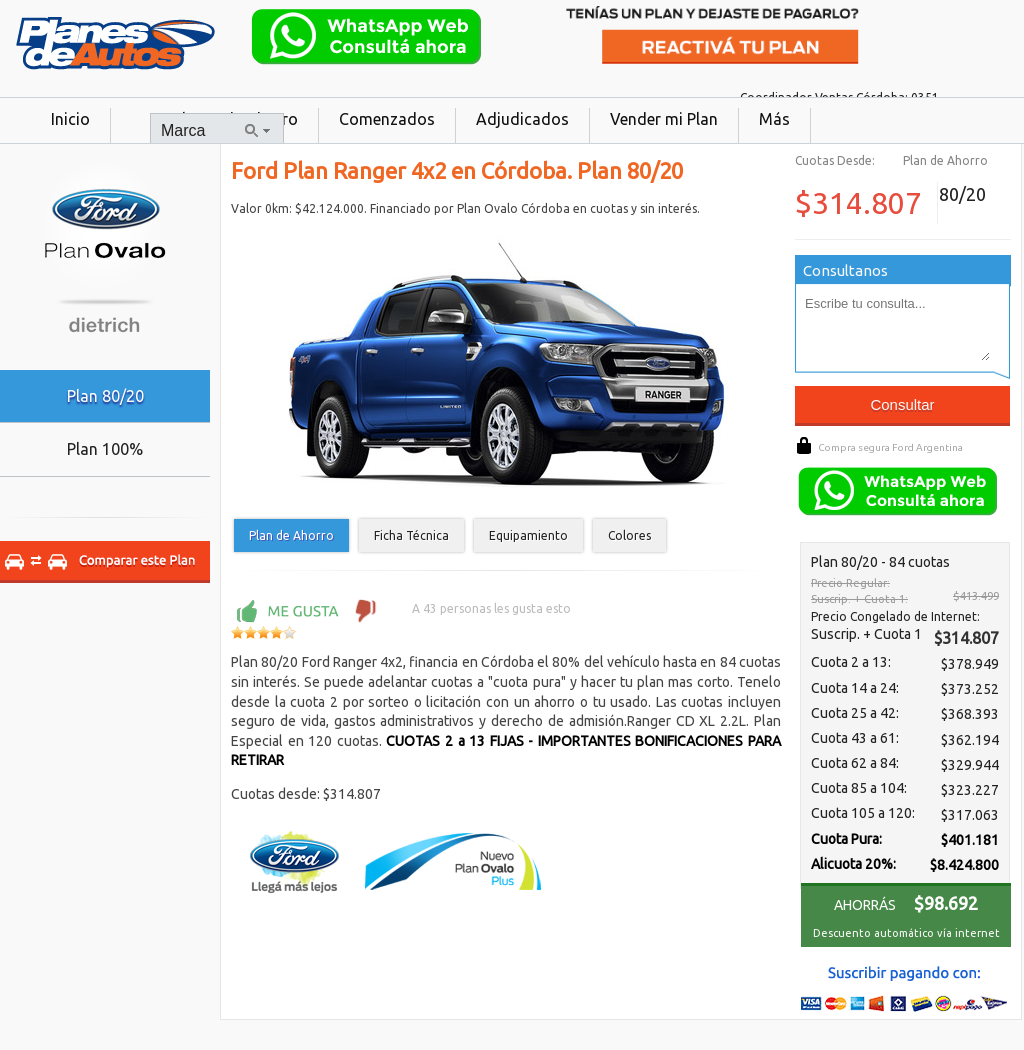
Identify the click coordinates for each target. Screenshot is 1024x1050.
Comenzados (387, 119)
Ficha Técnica (411, 535)
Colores (629, 535)
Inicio (70, 119)
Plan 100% (105, 449)
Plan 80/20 (105, 396)
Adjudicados (522, 119)
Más (774, 119)
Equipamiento (528, 535)
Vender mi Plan (664, 119)
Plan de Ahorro (291, 535)
